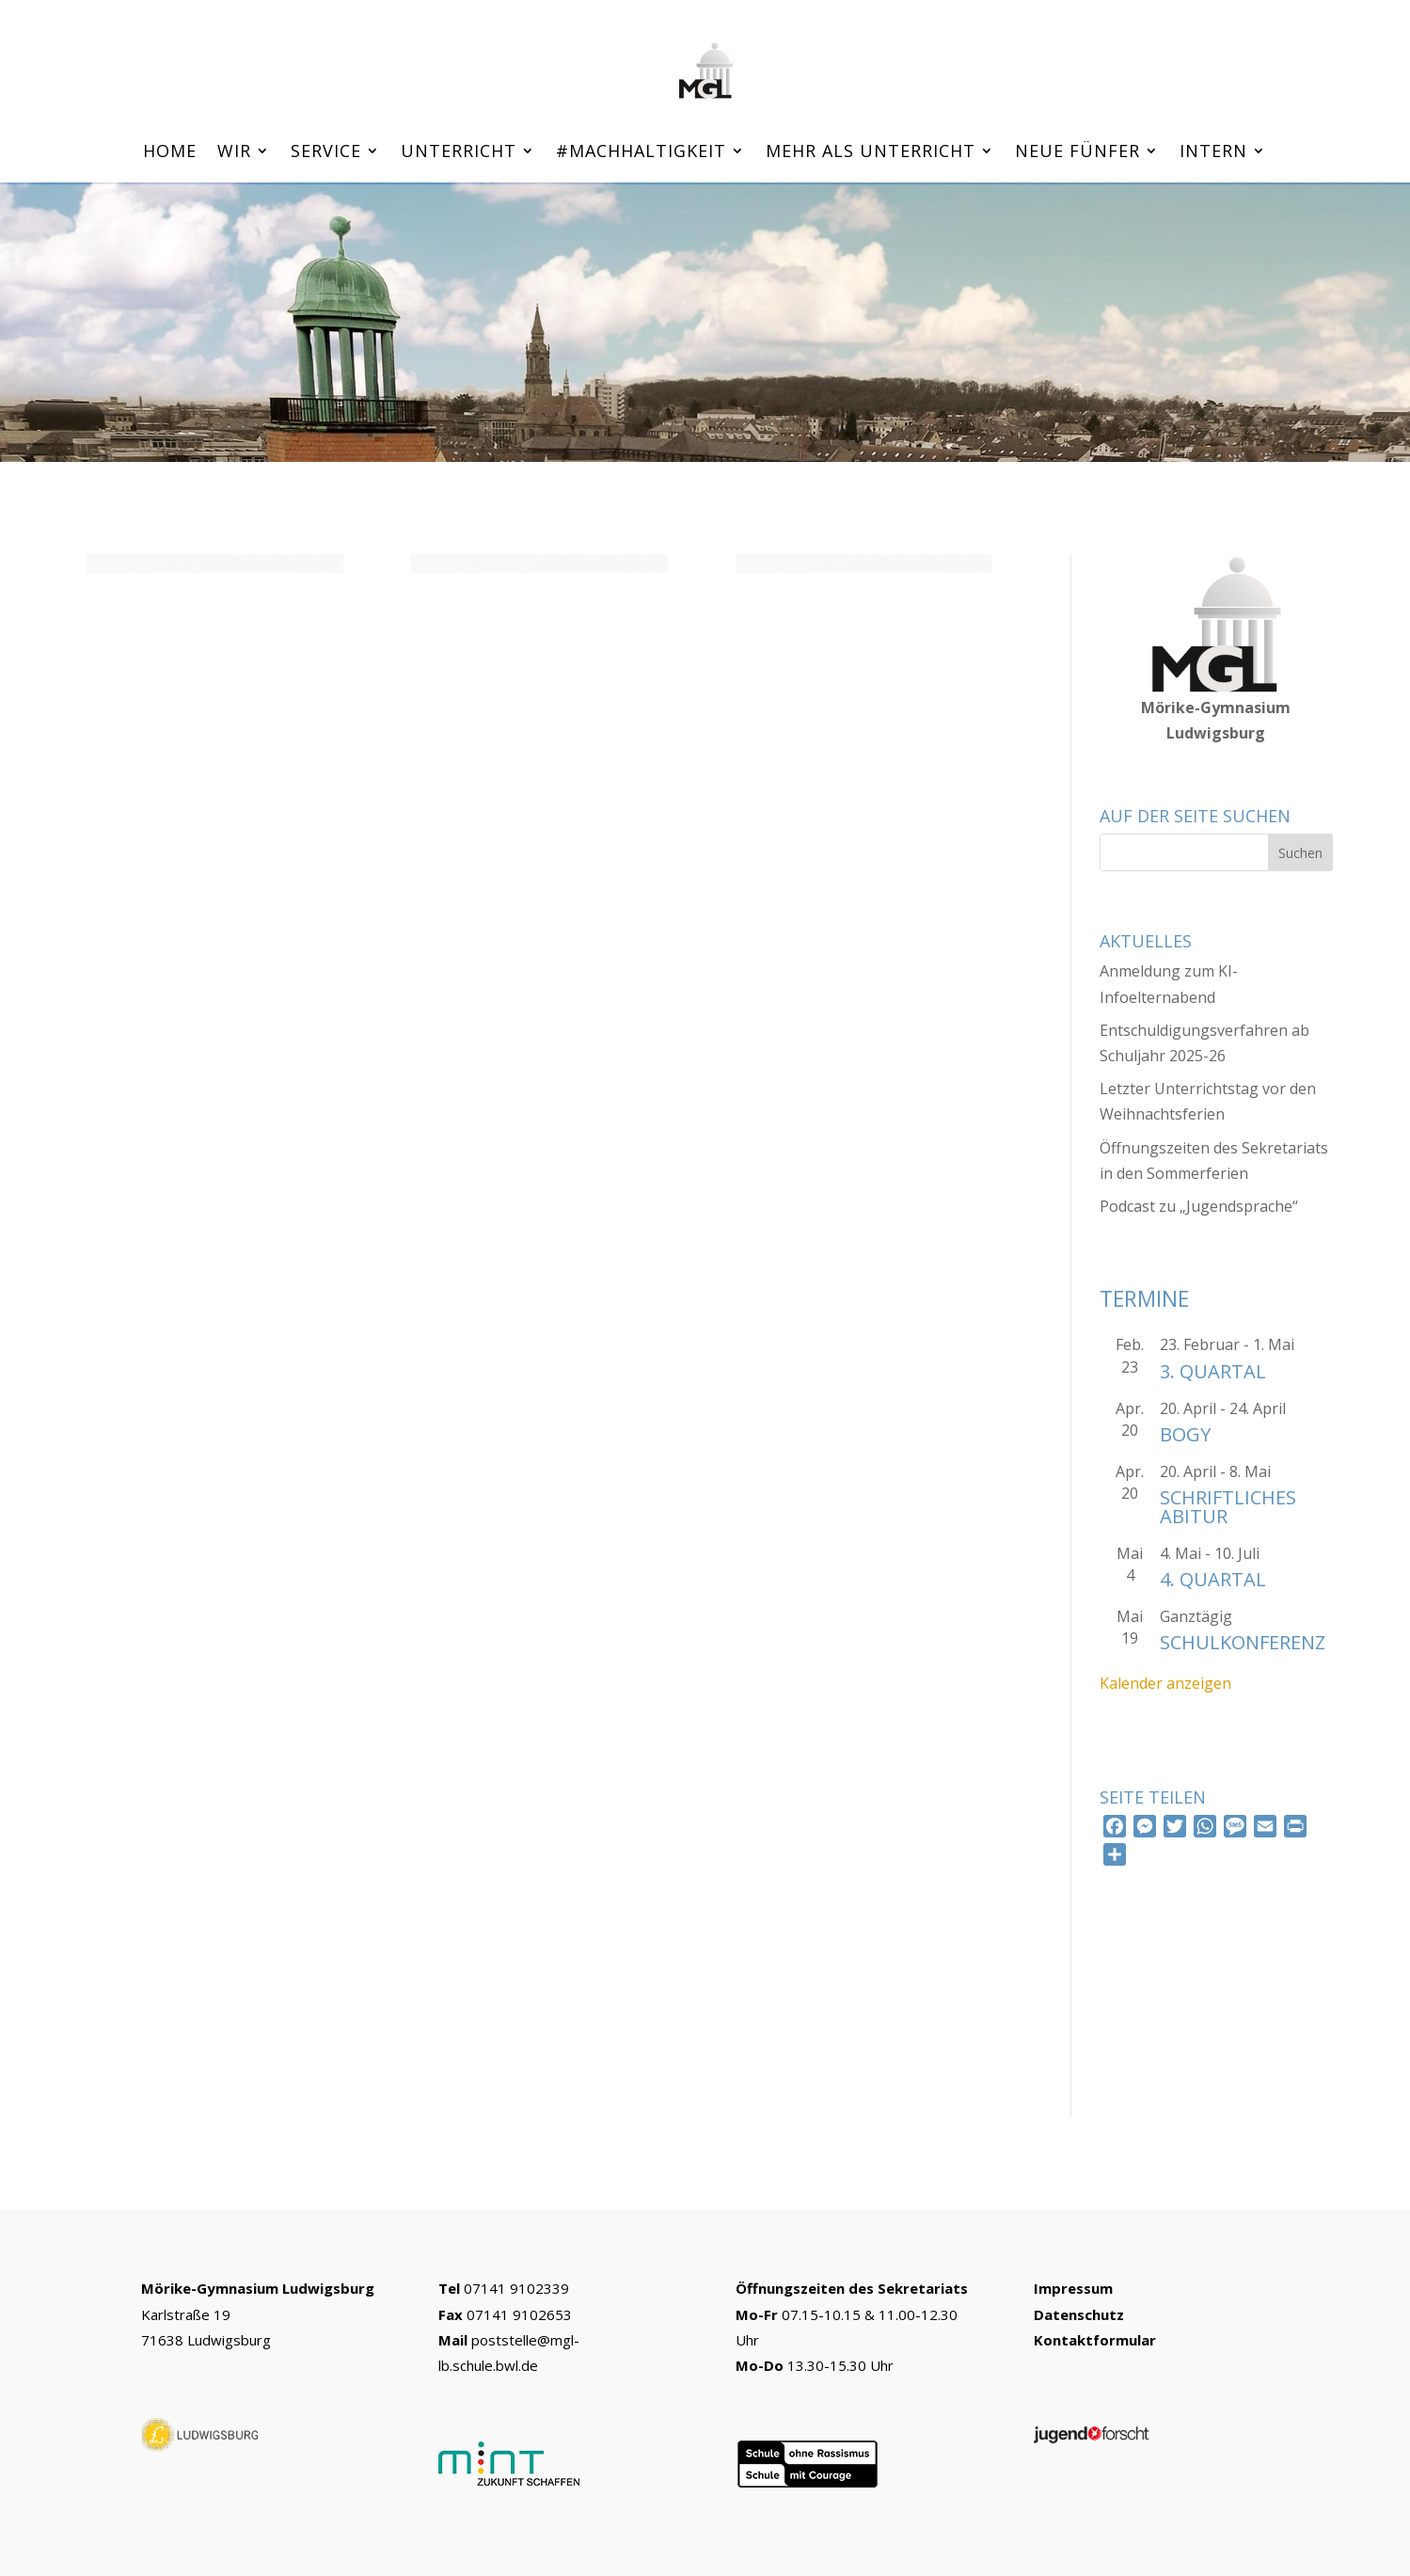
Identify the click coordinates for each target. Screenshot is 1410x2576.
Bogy (1185, 1434)
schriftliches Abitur (1228, 1507)
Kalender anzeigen (1165, 1683)
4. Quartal (1213, 1579)
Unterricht (458, 153)
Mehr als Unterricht (870, 153)
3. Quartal (1213, 1371)
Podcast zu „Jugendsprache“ (1199, 1206)
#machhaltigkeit (641, 153)
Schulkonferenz (1242, 1642)
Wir (234, 153)
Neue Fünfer (1077, 153)
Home (170, 153)
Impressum (1073, 2288)
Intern (1213, 153)
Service (326, 153)
